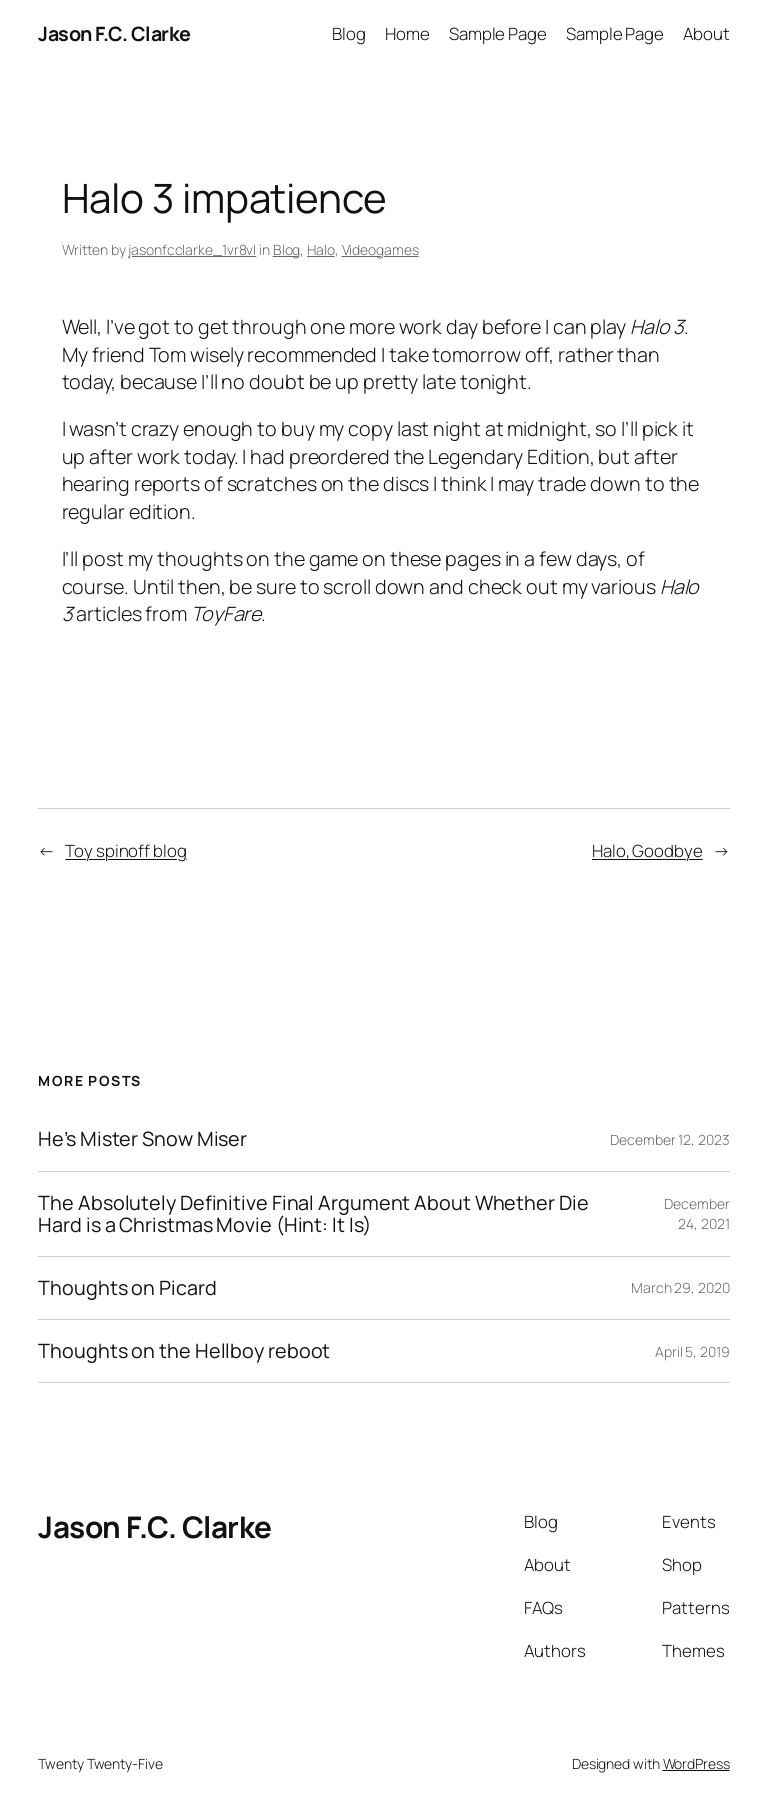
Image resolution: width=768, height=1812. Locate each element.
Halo (321, 249)
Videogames (380, 249)
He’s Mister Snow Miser (142, 1139)
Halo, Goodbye (647, 850)
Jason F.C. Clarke (114, 33)
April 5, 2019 (692, 1351)
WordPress (696, 1763)
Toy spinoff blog (125, 850)
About (706, 33)
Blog (349, 33)
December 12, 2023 (669, 1139)
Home (407, 33)
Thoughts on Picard (127, 1288)
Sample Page (498, 33)
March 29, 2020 (680, 1287)
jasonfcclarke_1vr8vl (192, 249)
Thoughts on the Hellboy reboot (184, 1351)
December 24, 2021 (696, 1213)
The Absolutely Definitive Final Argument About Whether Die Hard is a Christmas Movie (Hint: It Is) (313, 1214)
